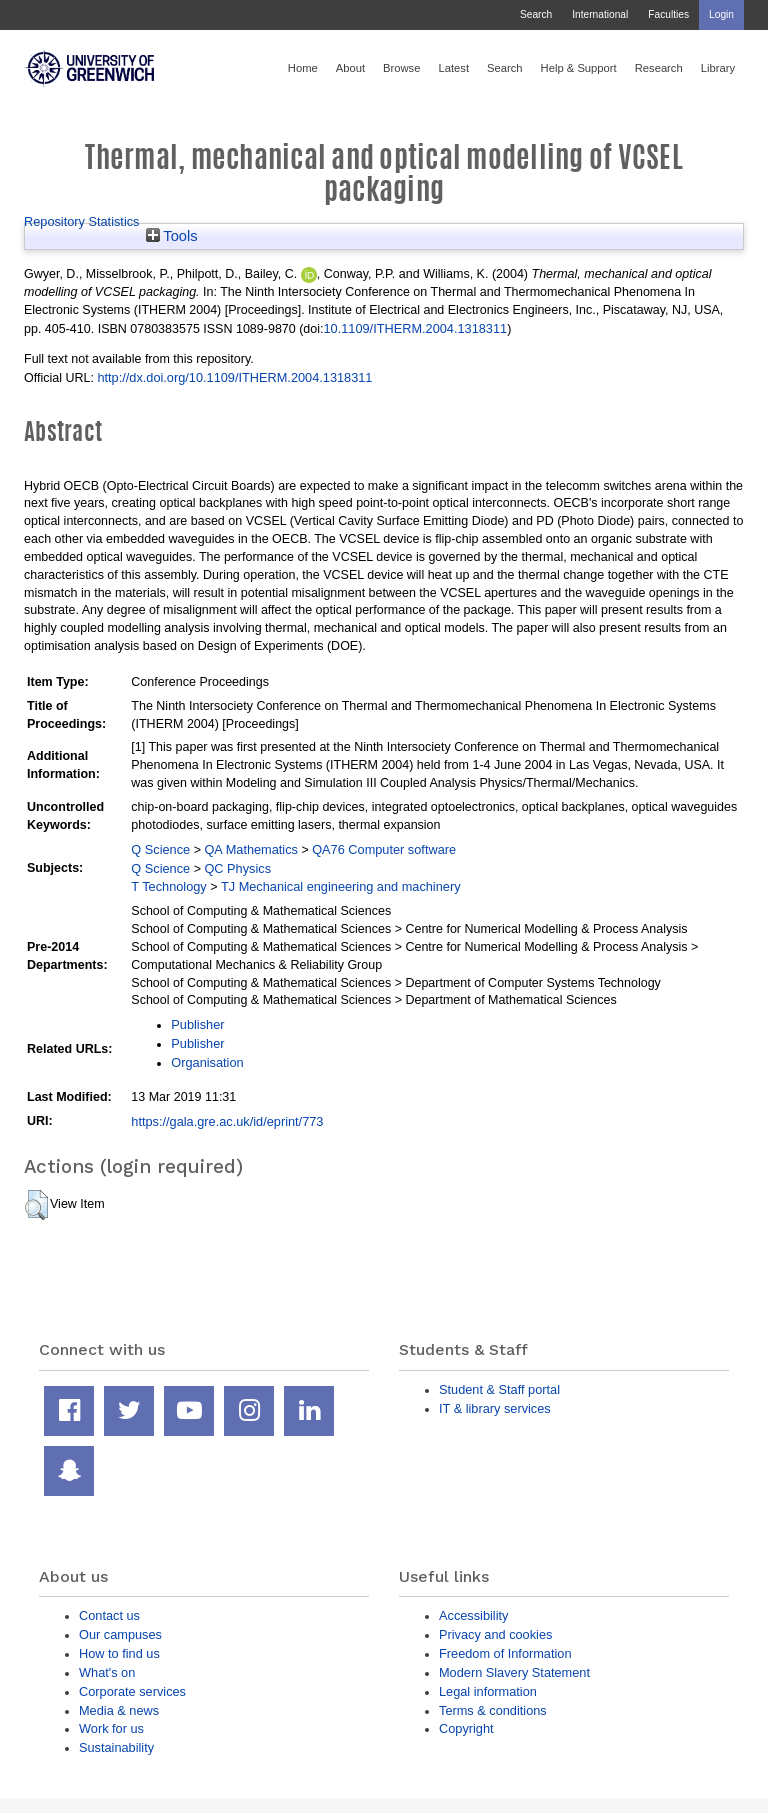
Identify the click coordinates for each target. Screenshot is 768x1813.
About (350, 68)
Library (718, 68)
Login (721, 14)
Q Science (160, 849)
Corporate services (132, 1691)
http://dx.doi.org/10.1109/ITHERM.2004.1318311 (234, 377)
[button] (36, 1205)
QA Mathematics (251, 849)
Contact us (109, 1615)
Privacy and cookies (495, 1634)
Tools (172, 236)
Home (303, 68)
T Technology (168, 886)
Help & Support (579, 68)
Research (659, 68)
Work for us (111, 1728)
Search (536, 14)
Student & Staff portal (499, 1389)
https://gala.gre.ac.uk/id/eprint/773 (227, 1121)
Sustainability (116, 1747)
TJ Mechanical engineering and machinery (341, 886)
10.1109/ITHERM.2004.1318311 (416, 328)
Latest (453, 68)
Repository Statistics (82, 221)
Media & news (119, 1710)
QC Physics (237, 868)
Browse (401, 68)
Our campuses (120, 1634)
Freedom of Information (505, 1653)
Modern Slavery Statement (514, 1672)
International (600, 14)
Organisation (207, 1062)
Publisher (197, 1024)
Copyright (466, 1728)
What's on (107, 1672)
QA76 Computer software (384, 849)
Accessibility (473, 1615)
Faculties (668, 14)
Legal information (488, 1691)
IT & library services (495, 1408)
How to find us (119, 1653)
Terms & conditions (493, 1710)
